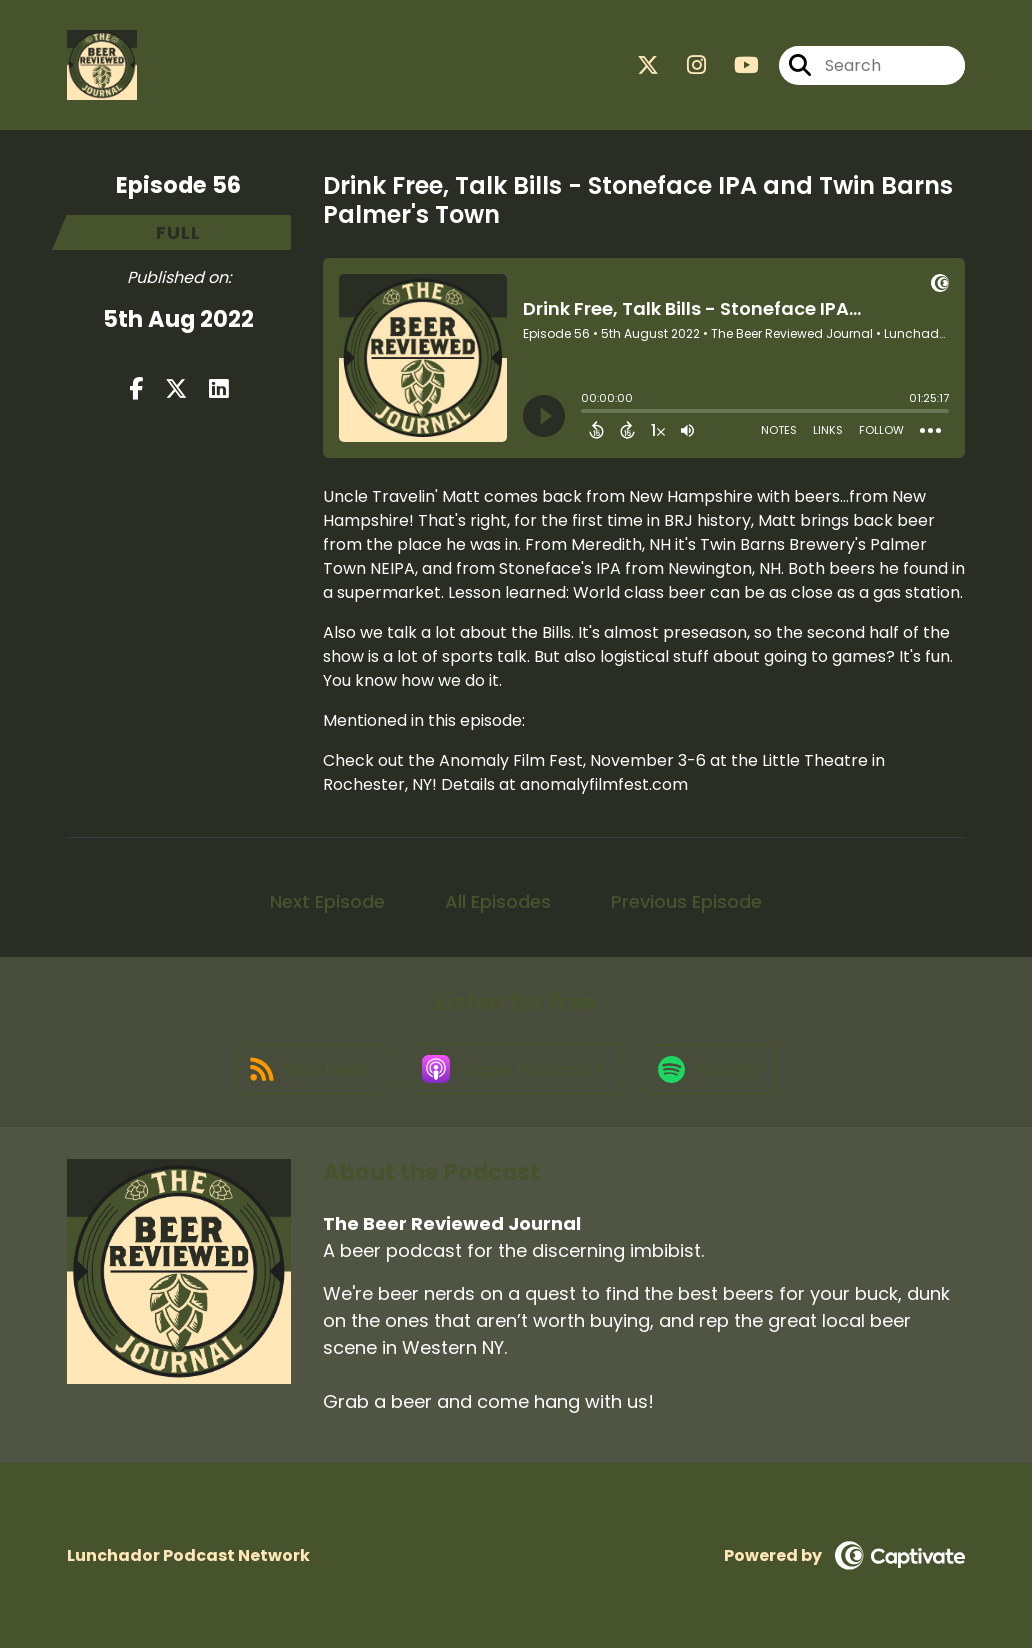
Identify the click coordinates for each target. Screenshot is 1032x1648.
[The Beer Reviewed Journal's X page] (648, 65)
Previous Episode (686, 901)
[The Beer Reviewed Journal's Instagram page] (684, 65)
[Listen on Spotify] (711, 1069)
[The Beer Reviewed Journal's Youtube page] (734, 65)
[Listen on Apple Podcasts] (515, 1069)
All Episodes (498, 901)
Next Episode (327, 901)
